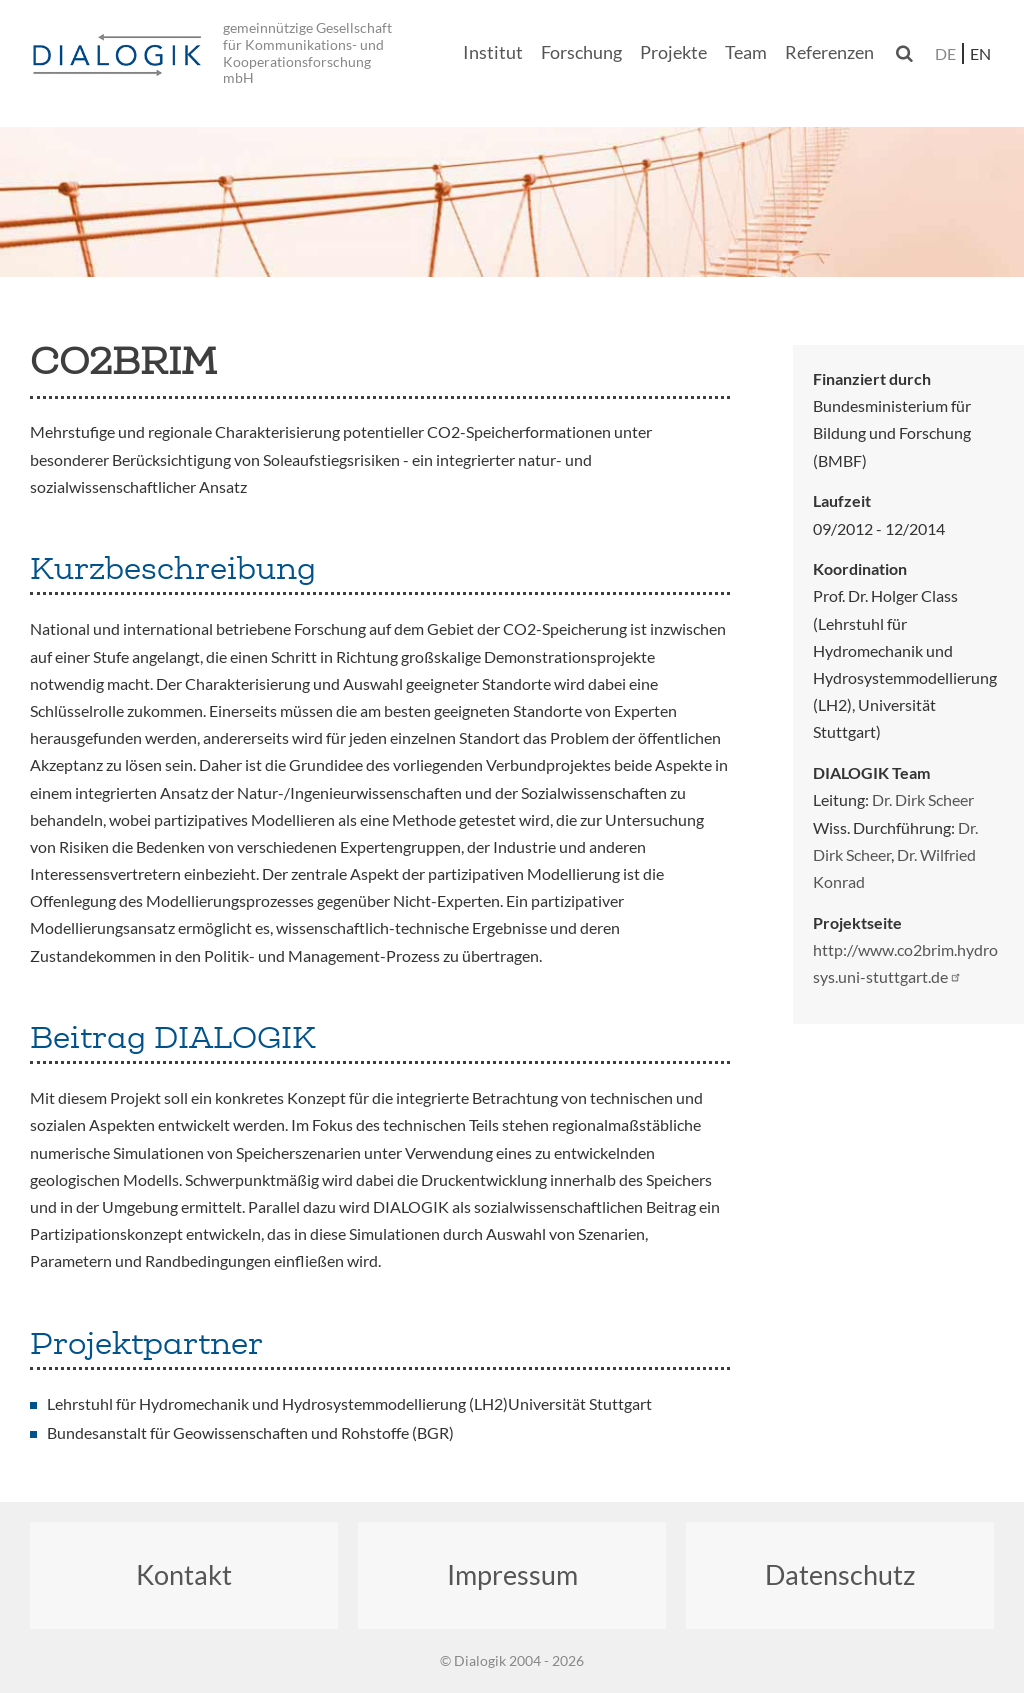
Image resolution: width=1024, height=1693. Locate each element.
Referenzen (829, 52)
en (980, 53)
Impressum (512, 1574)
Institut (493, 52)
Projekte (673, 52)
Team (746, 52)
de (945, 53)
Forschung (581, 52)
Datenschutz (840, 1574)
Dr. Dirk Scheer (923, 799)
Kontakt (184, 1574)
